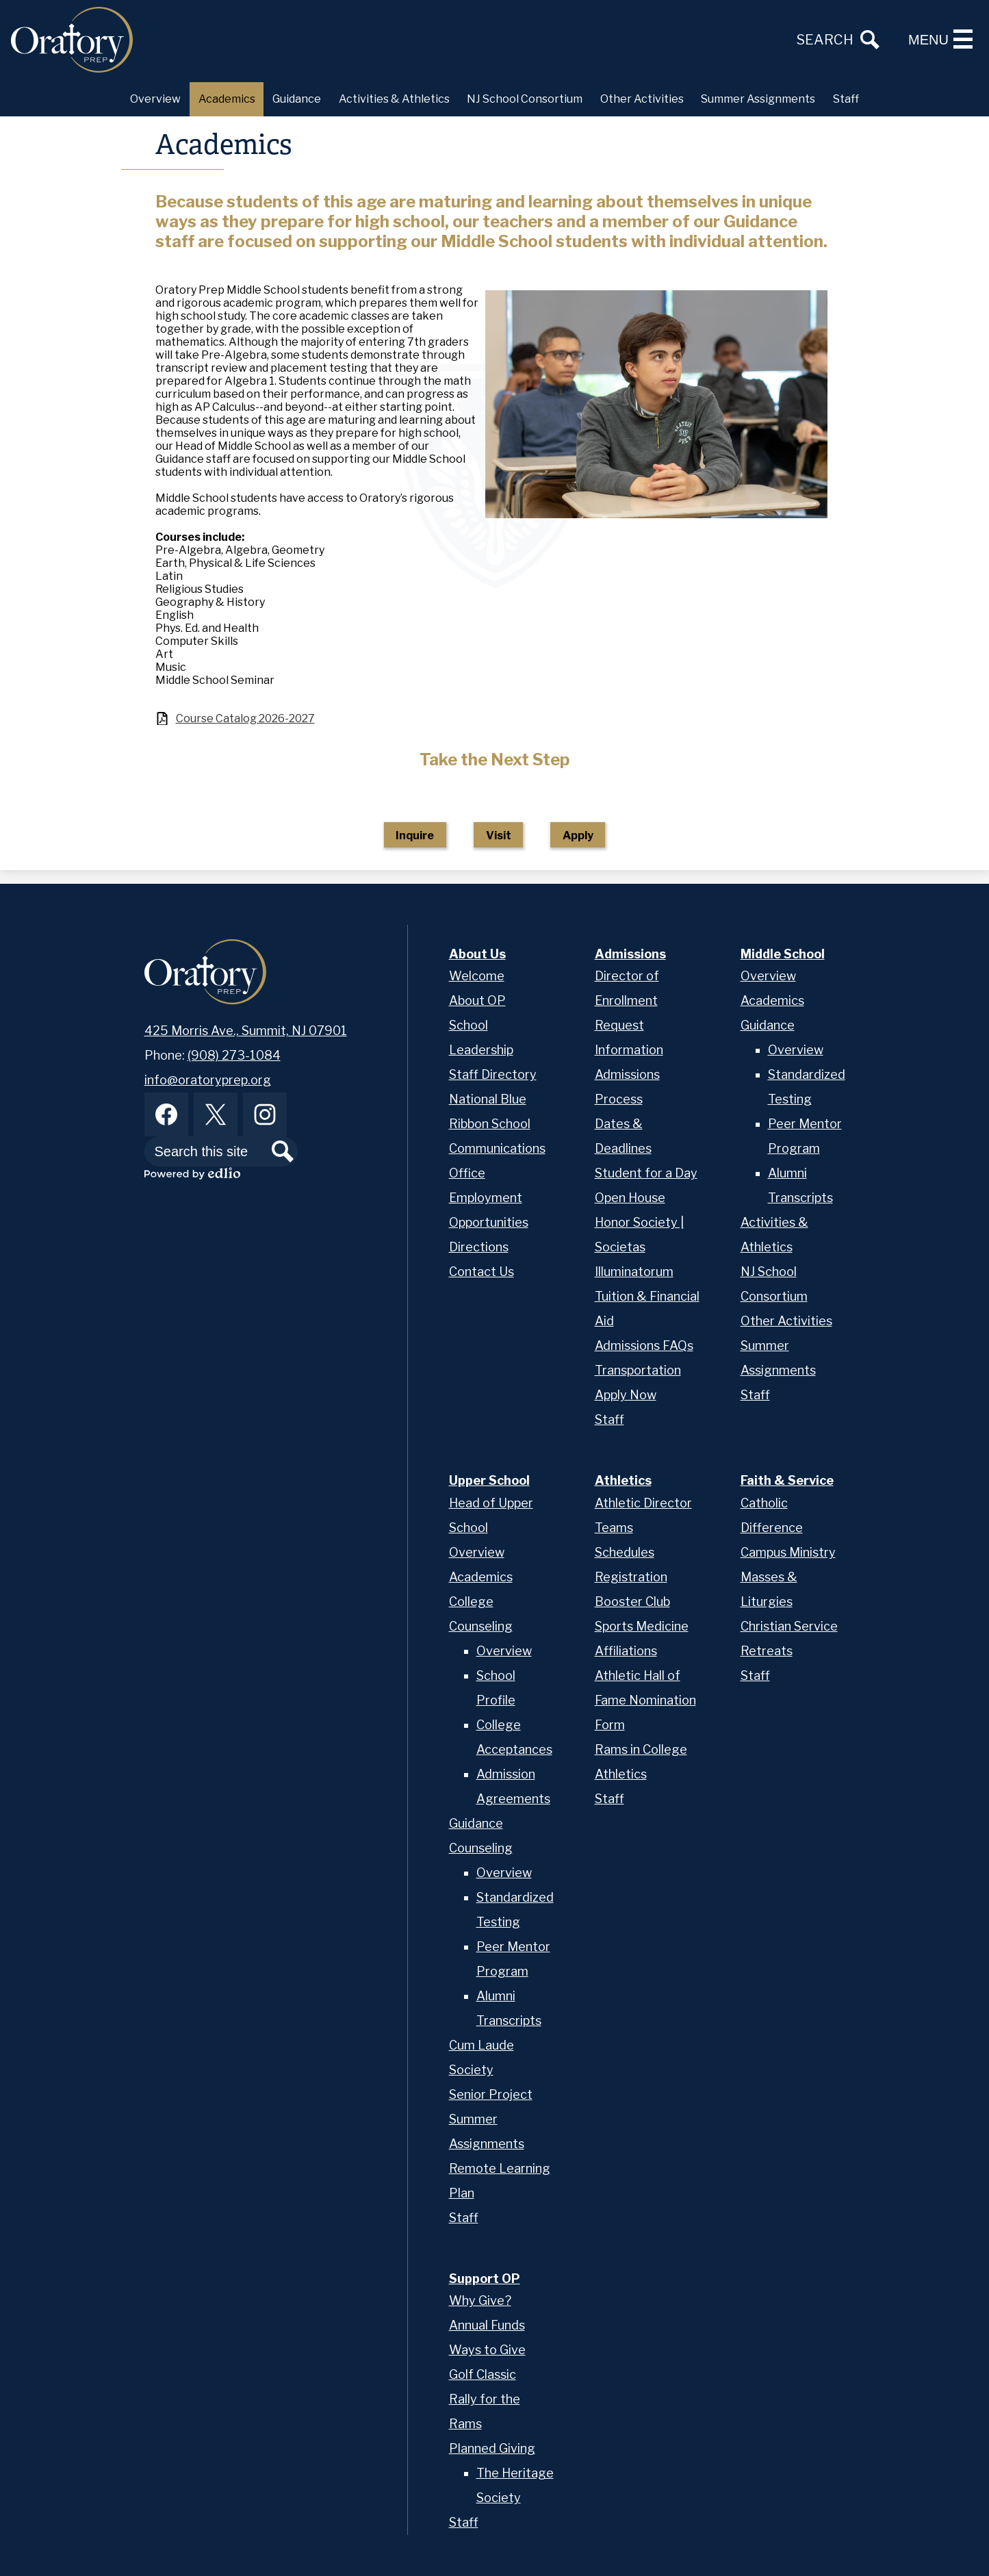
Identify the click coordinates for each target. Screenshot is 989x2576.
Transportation (638, 1370)
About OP (477, 1000)
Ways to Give (487, 2350)
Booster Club (632, 1601)
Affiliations (626, 1651)
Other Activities (786, 1321)
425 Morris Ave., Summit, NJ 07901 (245, 1030)
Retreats (767, 1651)
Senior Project (490, 2094)
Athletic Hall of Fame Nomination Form (645, 1700)
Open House (630, 1197)
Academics (772, 1000)
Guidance (768, 1025)
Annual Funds (487, 2325)
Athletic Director (643, 1503)
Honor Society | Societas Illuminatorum (639, 1247)
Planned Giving (492, 2448)
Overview (768, 976)
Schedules (624, 1552)
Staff (609, 1419)
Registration (631, 1577)
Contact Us (481, 1271)
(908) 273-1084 (234, 1055)
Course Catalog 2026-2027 (245, 718)
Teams (614, 1527)
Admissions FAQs (644, 1345)
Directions (479, 1247)
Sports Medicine (642, 1626)
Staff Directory (493, 1074)
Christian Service (789, 1626)
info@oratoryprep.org (207, 1080)
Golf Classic (482, 2374)
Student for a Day (646, 1173)
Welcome (476, 976)
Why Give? (480, 2300)
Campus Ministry (788, 1552)
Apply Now (625, 1395)
